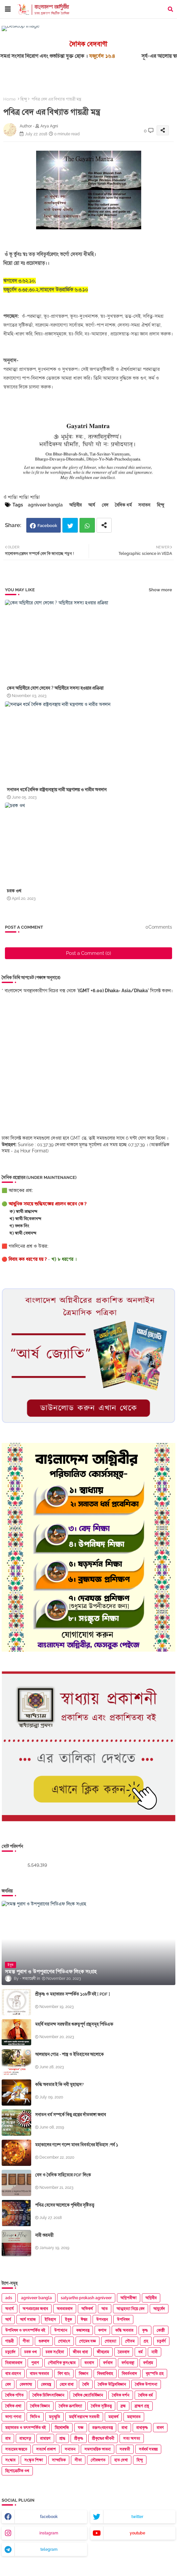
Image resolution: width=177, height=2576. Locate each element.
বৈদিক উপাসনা (146, 2384)
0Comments (158, 927)
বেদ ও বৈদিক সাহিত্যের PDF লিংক (63, 2174)
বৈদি (85, 2384)
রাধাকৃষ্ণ (142, 2427)
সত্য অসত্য (131, 2438)
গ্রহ (146, 2341)
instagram (48, 2533)
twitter (137, 2516)
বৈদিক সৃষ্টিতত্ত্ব (101, 2406)
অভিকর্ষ (87, 2308)
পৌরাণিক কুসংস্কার (62, 2362)
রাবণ (160, 2427)
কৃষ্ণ (145, 2330)
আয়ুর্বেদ (159, 2308)
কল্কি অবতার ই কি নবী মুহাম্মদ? (59, 2084)
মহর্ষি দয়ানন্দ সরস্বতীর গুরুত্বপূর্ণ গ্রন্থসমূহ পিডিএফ (74, 2024)
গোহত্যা (110, 2341)
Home (9, 99)
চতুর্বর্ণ (161, 2341)
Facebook (47, 525)
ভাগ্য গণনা (13, 2417)
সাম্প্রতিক (59, 2460)
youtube (137, 2533)
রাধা (124, 2427)
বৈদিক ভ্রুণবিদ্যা (70, 2406)
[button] (170, 9)
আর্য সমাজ (28, 2319)
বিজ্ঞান (83, 2373)
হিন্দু (23, 99)
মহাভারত (134, 2417)
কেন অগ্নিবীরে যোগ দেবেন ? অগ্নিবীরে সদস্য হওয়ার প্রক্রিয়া (55, 688)
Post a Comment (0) (88, 953)
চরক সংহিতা (55, 2352)
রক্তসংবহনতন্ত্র (102, 2427)
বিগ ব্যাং (64, 2373)
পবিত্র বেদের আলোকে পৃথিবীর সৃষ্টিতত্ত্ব (64, 2205)
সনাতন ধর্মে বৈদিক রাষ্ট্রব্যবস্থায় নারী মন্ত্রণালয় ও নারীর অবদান (57, 789)
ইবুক (68, 2319)
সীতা (78, 2460)
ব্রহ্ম (123, 2406)
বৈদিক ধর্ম (123, 504)
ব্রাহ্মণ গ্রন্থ (142, 2406)
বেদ (105, 504)
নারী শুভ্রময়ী (44, 2235)
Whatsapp (87, 525)
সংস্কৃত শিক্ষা (33, 2460)
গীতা (26, 2341)
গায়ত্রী (9, 2341)
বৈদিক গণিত (14, 2395)
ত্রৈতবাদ (123, 2352)
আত (104, 2308)
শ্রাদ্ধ (62, 2438)
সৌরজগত (98, 2460)
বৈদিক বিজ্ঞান (40, 2406)
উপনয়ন (102, 2319)
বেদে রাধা (67, 2384)
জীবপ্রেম (103, 2352)
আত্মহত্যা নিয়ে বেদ (130, 2308)
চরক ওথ (14, 890)
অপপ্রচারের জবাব (35, 2308)
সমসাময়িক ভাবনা (97, 2449)
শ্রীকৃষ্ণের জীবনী (103, 2438)
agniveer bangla (45, 504)
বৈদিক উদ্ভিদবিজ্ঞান (112, 2384)
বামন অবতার (39, 2373)
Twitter (70, 525)
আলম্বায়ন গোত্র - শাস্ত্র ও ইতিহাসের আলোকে (69, 2054)
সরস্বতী (125, 2449)
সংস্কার (10, 2460)
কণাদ (102, 2330)
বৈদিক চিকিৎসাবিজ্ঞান (48, 2395)
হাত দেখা (121, 2460)
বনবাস (89, 2362)
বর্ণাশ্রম (148, 2362)
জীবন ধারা (80, 2352)
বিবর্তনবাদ (129, 2373)
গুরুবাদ (43, 2341)
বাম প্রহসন (13, 2373)
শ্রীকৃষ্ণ (78, 2438)
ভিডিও (35, 2417)
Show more (160, 589)
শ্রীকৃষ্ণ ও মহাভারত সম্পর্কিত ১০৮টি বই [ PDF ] (72, 1994)
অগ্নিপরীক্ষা (129, 2298)
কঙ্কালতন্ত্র (82, 2330)
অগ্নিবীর (75, 504)
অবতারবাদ (65, 2308)
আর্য (91, 504)
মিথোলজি (62, 2427)
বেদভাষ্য (26, 2384)
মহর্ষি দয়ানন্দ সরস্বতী (84, 2417)
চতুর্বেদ (10, 2352)
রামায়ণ (45, 2438)
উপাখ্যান (60, 2330)
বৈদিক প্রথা (13, 2406)
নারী (154, 2352)
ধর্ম (140, 2352)
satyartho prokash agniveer (86, 2298)
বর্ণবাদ (108, 2362)
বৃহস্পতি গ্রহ (155, 2373)
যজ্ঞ (80, 2427)
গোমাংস (64, 2341)
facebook (49, 2516)
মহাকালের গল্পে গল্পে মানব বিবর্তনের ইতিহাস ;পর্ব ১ (76, 2144)
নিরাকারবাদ (13, 2362)
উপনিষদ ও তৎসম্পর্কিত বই (25, 2330)
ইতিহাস (50, 2319)
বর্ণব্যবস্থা (128, 2362)
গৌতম (130, 2341)
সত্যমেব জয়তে (16, 2449)
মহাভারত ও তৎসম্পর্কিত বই (25, 2427)
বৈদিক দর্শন (120, 2395)
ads (8, 2298)
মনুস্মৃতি (54, 2417)
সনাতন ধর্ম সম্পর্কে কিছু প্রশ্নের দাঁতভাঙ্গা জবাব (70, 2114)
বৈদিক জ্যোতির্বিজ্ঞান (88, 2395)
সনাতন (144, 504)
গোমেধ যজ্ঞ (87, 2341)
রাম (8, 2438)
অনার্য (9, 2308)
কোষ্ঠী (161, 2330)
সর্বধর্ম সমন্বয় (148, 2449)
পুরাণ (35, 2362)
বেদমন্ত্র (46, 2384)
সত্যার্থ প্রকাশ (46, 2449)
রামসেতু (25, 2438)
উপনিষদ (123, 2319)
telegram (48, 2549)
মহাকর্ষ (113, 2417)
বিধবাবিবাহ (105, 2373)
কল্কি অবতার (124, 2330)
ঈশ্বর (84, 2319)
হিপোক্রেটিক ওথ (17, 2471)
